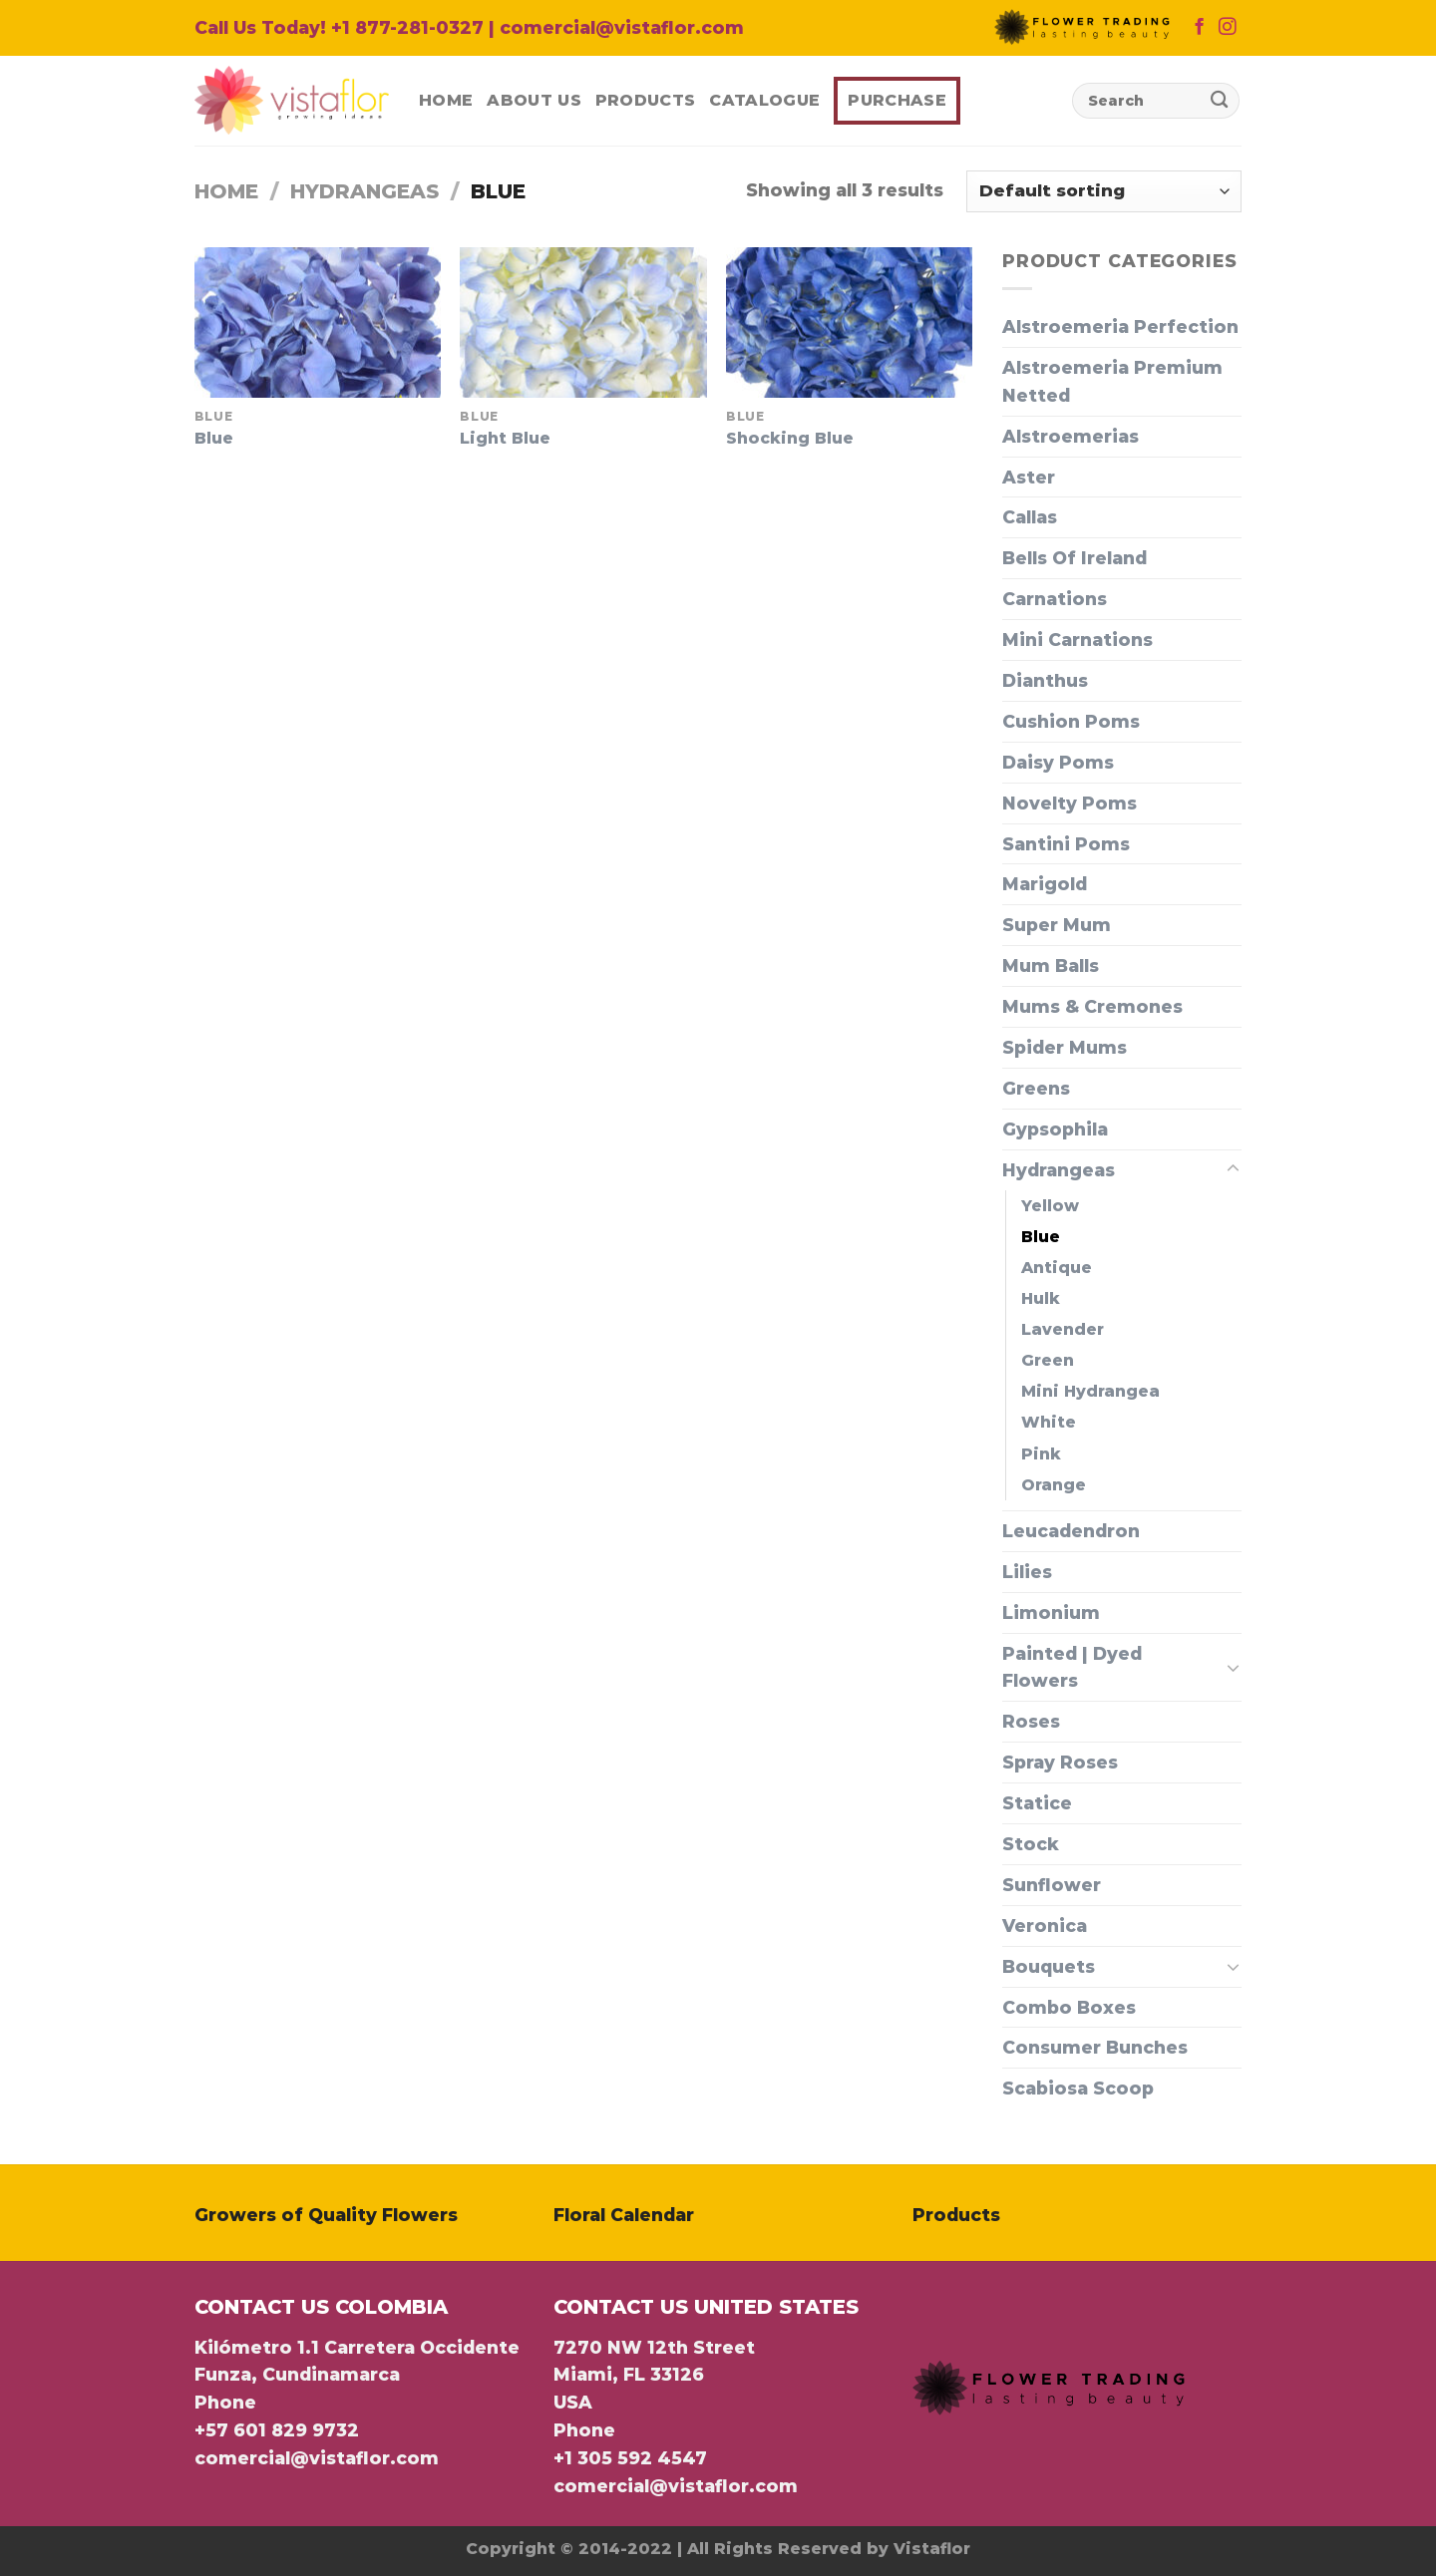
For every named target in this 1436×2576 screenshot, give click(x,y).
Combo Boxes (1069, 2007)
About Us (534, 100)
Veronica (1044, 1925)
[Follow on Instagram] (1227, 28)
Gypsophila (1055, 1129)
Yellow (1050, 1205)
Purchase (897, 100)
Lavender (1062, 1329)
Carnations (1054, 598)
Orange (1053, 1484)
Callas (1029, 516)
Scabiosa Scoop (1078, 2088)
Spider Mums (1064, 1047)
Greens (1036, 1088)
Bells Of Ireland (1074, 557)
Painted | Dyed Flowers (1072, 1667)
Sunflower (1051, 1884)
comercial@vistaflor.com (316, 2457)
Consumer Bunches (1095, 2047)
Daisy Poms (1058, 762)
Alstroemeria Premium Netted (1112, 381)
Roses (1031, 1721)
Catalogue (764, 100)
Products (645, 100)
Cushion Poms (1071, 721)
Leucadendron (1071, 1530)
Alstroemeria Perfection (1120, 326)
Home (446, 100)
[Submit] (1219, 101)
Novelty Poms (1069, 803)
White (1048, 1422)
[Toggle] (1233, 1169)
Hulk (1040, 1298)
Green (1047, 1360)
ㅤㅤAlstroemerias (1070, 436)
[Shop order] (1104, 191)
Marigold (1044, 883)
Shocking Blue (790, 438)
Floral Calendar (623, 2214)
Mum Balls (1050, 965)
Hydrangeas (364, 191)
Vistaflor (932, 2548)
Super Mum (1056, 924)
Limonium (1051, 1612)
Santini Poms (1066, 843)
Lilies (1027, 1571)
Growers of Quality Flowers (326, 2214)
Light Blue (505, 438)
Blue (213, 438)
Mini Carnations (1077, 639)
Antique (1056, 1267)
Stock (1030, 1843)
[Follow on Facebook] (1199, 28)
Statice (1037, 1802)
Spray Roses (1060, 1762)
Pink (1041, 1454)
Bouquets (1048, 1966)
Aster (1028, 477)
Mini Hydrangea (1090, 1391)
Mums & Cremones (1092, 1006)
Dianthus (1045, 680)
